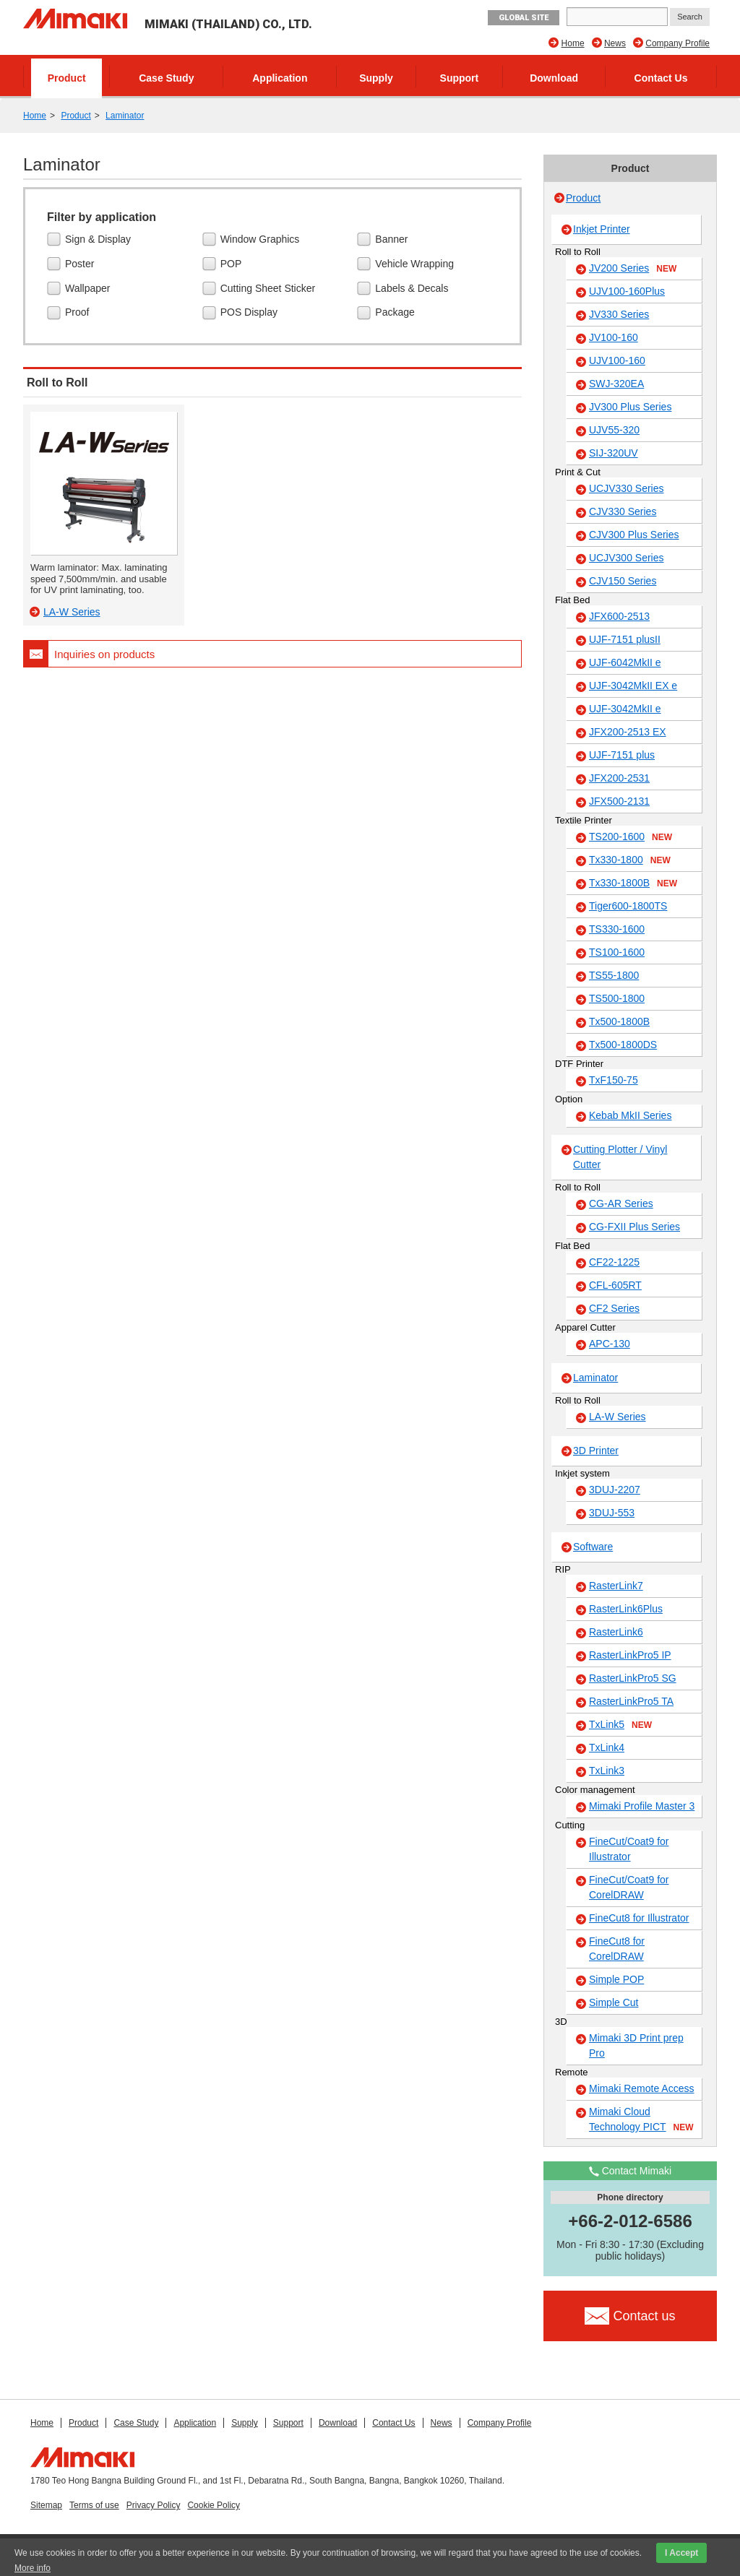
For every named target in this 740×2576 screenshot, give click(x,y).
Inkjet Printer (601, 229)
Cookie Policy (213, 2505)
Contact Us (661, 78)
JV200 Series (632, 268)
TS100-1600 (617, 952)
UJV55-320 (614, 430)
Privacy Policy (153, 2505)
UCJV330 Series (626, 488)
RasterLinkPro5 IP (630, 1655)
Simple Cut (613, 2002)
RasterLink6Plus (626, 1609)
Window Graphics (262, 240)
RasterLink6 (616, 1632)
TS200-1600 (630, 837)
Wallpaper (90, 289)
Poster (81, 264)
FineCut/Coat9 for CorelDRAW (629, 1887)
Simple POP (616, 1979)
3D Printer (596, 1450)
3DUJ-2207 (614, 1489)
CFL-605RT (615, 1285)
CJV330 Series (622, 511)
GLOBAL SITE (523, 17)
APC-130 (609, 1343)
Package (396, 313)
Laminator (125, 116)
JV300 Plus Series (630, 406)
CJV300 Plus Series (634, 534)
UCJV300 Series (626, 557)
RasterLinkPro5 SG (632, 1678)
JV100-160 (613, 337)
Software (593, 1546)
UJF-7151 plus (622, 755)
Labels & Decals (413, 289)
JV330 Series (619, 314)
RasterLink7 (616, 1585)
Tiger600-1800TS (628, 906)
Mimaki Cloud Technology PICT (641, 2120)
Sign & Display (100, 240)
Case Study (166, 78)
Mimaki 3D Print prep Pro (636, 2045)
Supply (376, 78)
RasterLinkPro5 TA (631, 1701)
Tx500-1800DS (623, 1044)
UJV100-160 (617, 360)
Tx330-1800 (630, 860)
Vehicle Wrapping (416, 264)
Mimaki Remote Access (641, 2088)
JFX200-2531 (619, 778)
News (615, 43)
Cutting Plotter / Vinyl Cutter (620, 1157)
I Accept (681, 2553)
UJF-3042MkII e (625, 708)
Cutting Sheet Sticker (270, 289)
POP (233, 264)
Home (573, 43)
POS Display (251, 313)
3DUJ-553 (611, 1512)
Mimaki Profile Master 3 (641, 1806)
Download (554, 78)
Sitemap (46, 2505)
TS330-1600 (617, 929)
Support (459, 78)
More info (32, 2568)
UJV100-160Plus (627, 291)
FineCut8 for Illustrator (639, 1918)
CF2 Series (614, 1308)
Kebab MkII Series (630, 1115)
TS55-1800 (614, 975)
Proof (79, 313)
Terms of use (94, 2505)
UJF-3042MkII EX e (633, 685)
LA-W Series (617, 1416)
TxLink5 (620, 1725)
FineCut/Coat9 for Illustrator (629, 1849)
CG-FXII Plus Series (634, 1226)
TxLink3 (606, 1770)
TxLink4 (606, 1747)
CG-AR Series (621, 1203)
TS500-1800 (617, 998)
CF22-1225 (614, 1262)
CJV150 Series (622, 581)
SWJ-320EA (616, 383)
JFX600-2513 (619, 616)
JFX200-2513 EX (627, 732)
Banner (393, 240)
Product (67, 78)
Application (279, 78)
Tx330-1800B (633, 883)
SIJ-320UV (613, 453)
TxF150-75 (613, 1080)
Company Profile (677, 43)
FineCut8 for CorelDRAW (617, 1948)
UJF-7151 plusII (625, 639)
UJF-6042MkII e (625, 662)
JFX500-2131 (619, 801)
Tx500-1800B (619, 1021)
